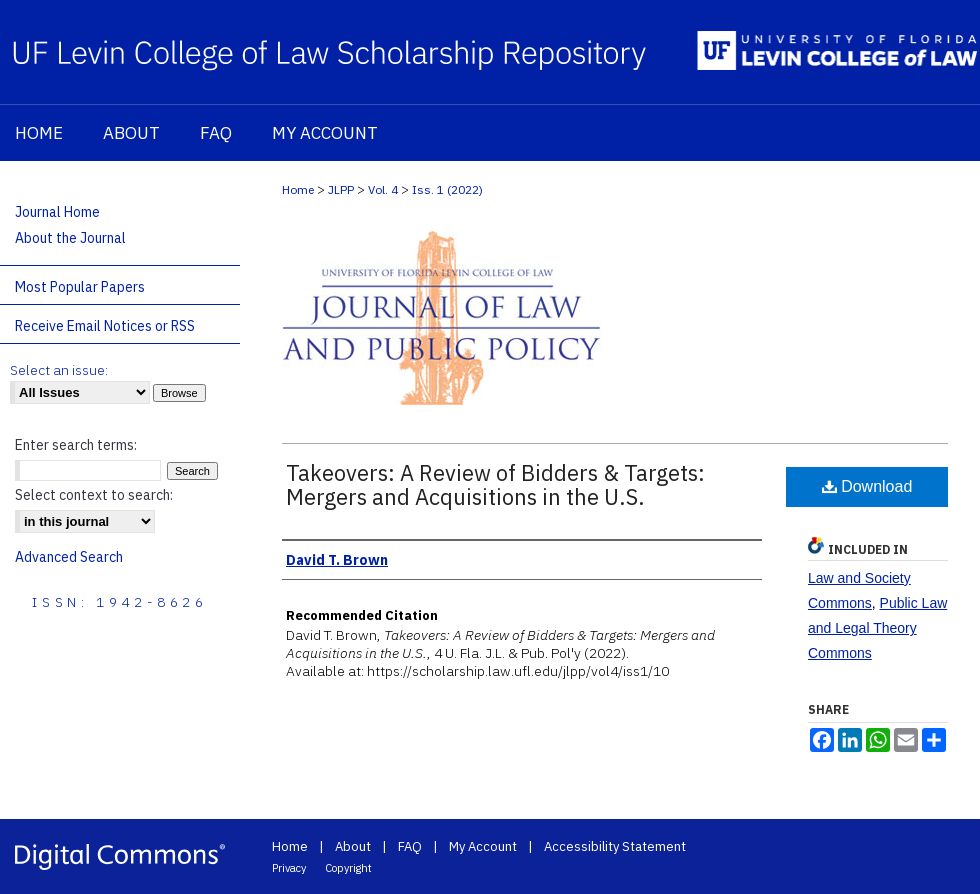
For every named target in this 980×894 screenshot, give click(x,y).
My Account (483, 846)
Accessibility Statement (615, 846)
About (353, 846)
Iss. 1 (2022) (447, 189)
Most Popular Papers (80, 287)
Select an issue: (59, 370)
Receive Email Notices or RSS (105, 326)
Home (298, 189)
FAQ (410, 846)
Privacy (289, 868)
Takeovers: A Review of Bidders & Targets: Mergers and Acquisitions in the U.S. (495, 484)
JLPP (341, 189)
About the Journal (70, 238)
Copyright (348, 868)
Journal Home (57, 212)
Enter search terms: (76, 445)
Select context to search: (94, 495)
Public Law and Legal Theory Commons (877, 628)
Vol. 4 (383, 189)
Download (867, 486)
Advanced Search (69, 557)
